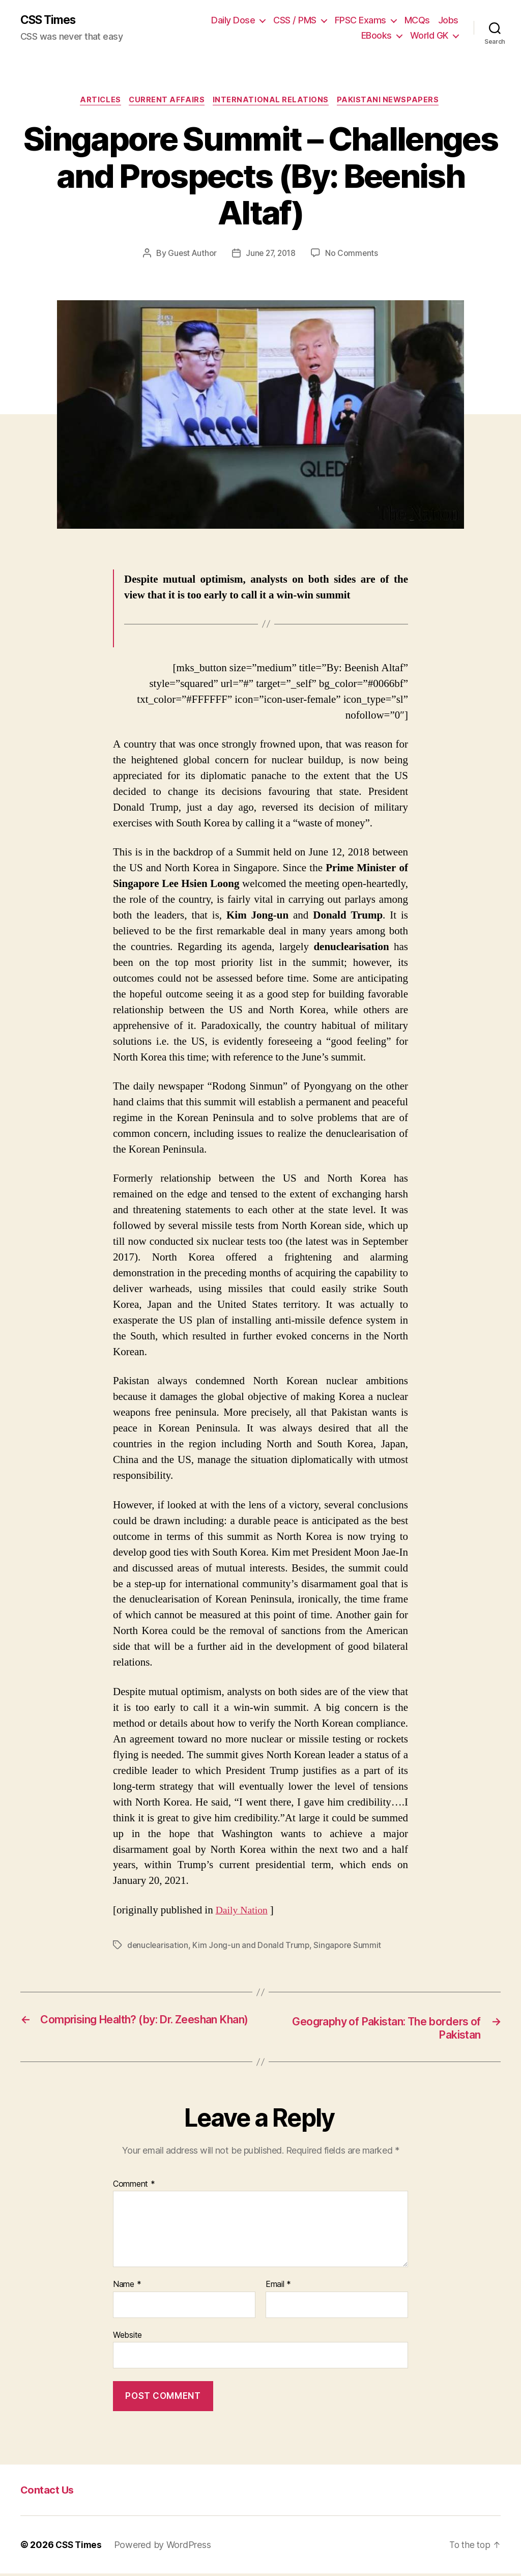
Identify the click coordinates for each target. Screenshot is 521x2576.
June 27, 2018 (271, 255)
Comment (134, 2186)
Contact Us (47, 2492)
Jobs (448, 20)
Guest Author (191, 255)
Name (127, 2287)
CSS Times (50, 20)
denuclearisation (158, 1946)
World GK (429, 36)
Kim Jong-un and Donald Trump (251, 1946)
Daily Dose (233, 20)
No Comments (353, 255)
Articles (97, 101)
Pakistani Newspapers (392, 101)
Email (278, 2287)
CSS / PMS (294, 20)
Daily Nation (243, 1912)
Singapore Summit (349, 1946)
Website (127, 2337)
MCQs (417, 20)
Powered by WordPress (165, 2547)
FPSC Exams (360, 20)
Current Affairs (166, 101)
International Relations (273, 101)
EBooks (376, 36)
